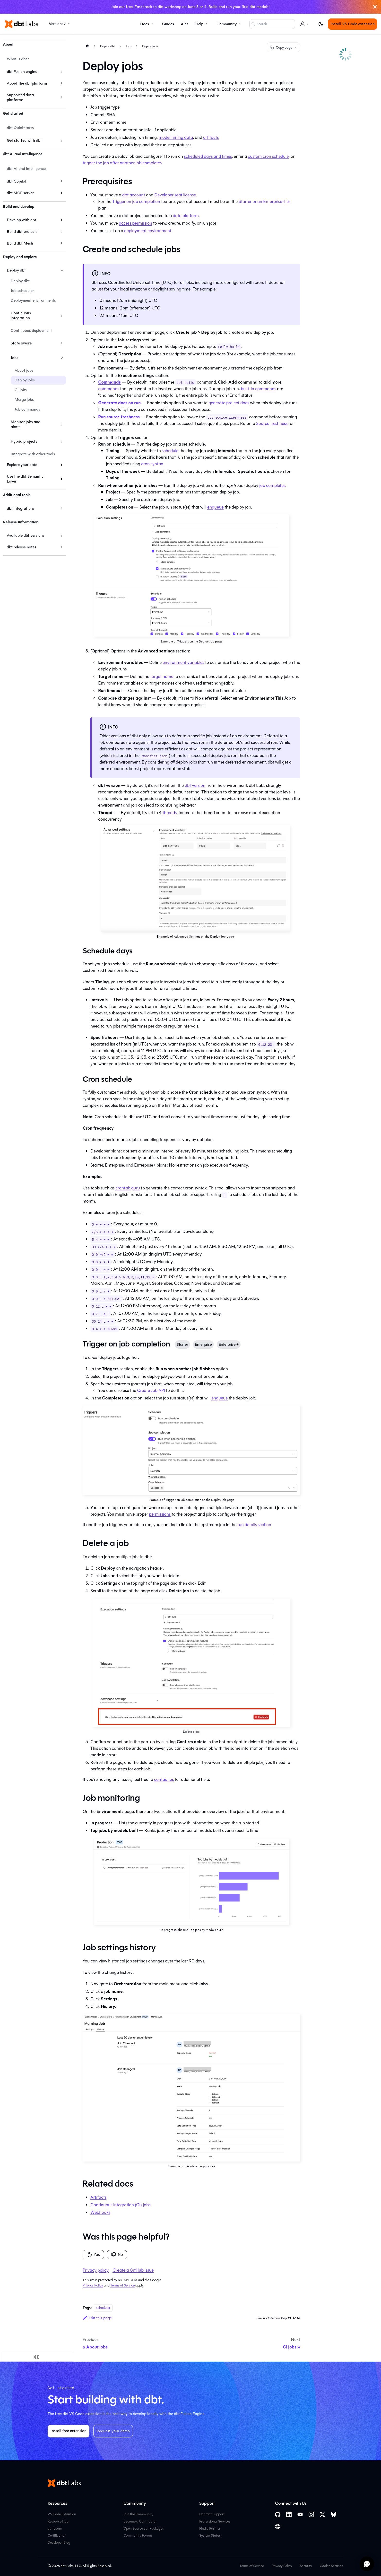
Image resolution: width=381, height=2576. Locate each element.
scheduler (103, 2308)
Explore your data (22, 464)
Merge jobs (24, 399)
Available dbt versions (25, 535)
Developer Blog (59, 2542)
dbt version (195, 785)
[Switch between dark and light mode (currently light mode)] (320, 24)
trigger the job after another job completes (122, 163)
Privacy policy (96, 2270)
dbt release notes (21, 547)
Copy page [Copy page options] (283, 47)
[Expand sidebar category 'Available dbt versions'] (61, 535)
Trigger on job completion (136, 201)
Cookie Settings (331, 2565)
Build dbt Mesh (20, 243)
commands (108, 389)
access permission (135, 223)
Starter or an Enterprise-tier (264, 201)
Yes (93, 2254)
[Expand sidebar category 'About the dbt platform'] (61, 83)
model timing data (176, 137)
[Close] (375, 7)
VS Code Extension (62, 2514)
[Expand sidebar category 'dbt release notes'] (61, 547)
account (133, 195)
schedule (170, 451)
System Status (210, 2535)
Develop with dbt (21, 220)
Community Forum (137, 2535)
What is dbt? (18, 59)
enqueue (215, 507)
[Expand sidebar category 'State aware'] (61, 343)
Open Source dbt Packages (143, 2528)
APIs (185, 24)
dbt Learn (55, 2528)
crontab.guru (127, 1188)
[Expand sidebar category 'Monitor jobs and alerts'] (61, 424)
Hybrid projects (24, 441)
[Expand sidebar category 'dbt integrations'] (61, 508)
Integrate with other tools (33, 454)
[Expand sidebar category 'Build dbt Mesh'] (61, 243)
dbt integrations (21, 508)
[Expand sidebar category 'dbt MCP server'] (61, 193)
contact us (164, 1779)
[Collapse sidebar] (36, 2357)
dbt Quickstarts (20, 128)
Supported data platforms (20, 97)
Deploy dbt (16, 270)
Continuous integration (21, 315)
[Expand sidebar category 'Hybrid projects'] (61, 441)
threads (170, 812)
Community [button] (226, 24)
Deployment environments (33, 300)
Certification (57, 2535)
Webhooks (100, 2212)
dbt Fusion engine (22, 71)
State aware (21, 343)
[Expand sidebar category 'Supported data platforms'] (61, 97)
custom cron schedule (268, 156)
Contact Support (212, 2514)
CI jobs (21, 390)
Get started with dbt (24, 140)
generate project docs (228, 403)
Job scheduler (22, 290)
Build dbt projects (22, 231)
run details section (254, 1524)
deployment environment (147, 231)
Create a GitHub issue (133, 2270)
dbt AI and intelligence (26, 168)
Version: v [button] (57, 23)
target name (161, 676)
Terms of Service (122, 2285)
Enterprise (203, 1344)
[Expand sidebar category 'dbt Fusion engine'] (61, 71)
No (117, 2254)
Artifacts (98, 2197)
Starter (182, 1344)
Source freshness (271, 423)
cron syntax (152, 464)
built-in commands (258, 389)
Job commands (27, 409)
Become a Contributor (140, 2521)
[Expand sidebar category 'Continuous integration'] (61, 315)
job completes (272, 485)
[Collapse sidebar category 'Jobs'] (61, 358)
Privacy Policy (93, 2285)
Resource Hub (58, 2521)
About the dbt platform (27, 83)
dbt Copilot (16, 181)
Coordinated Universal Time (134, 282)
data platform (186, 215)
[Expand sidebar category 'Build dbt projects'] (61, 231)
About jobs (24, 370)
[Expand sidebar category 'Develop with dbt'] (61, 220)
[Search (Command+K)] (272, 24)
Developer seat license (175, 195)
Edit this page (97, 2318)
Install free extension (69, 2431)
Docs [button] (144, 24)
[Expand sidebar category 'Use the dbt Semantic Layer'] (61, 479)
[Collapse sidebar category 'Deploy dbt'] (61, 270)
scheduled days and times (208, 156)
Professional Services (214, 2521)
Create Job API (151, 1390)
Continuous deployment (31, 330)
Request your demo (113, 2431)
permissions (160, 1514)
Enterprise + (229, 1344)
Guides (168, 24)
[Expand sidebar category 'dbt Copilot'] (61, 181)
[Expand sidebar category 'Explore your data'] (61, 464)
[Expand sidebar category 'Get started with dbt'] (61, 140)
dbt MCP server (20, 193)
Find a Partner (209, 2528)
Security (306, 2565)
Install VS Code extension (352, 24)
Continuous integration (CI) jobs (120, 2205)
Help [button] (199, 24)
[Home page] (87, 46)
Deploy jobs (25, 380)
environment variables (183, 662)
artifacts (211, 137)
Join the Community (138, 2514)
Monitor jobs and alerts (25, 424)
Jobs (14, 357)
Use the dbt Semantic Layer (25, 479)
